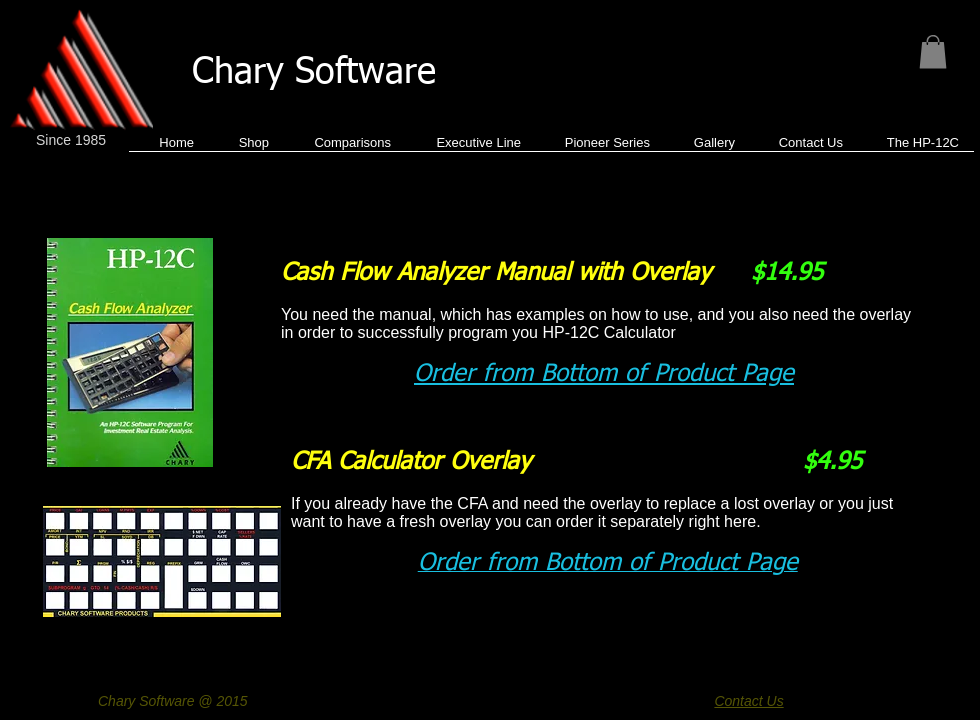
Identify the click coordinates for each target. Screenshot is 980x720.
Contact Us (748, 701)
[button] (933, 51)
